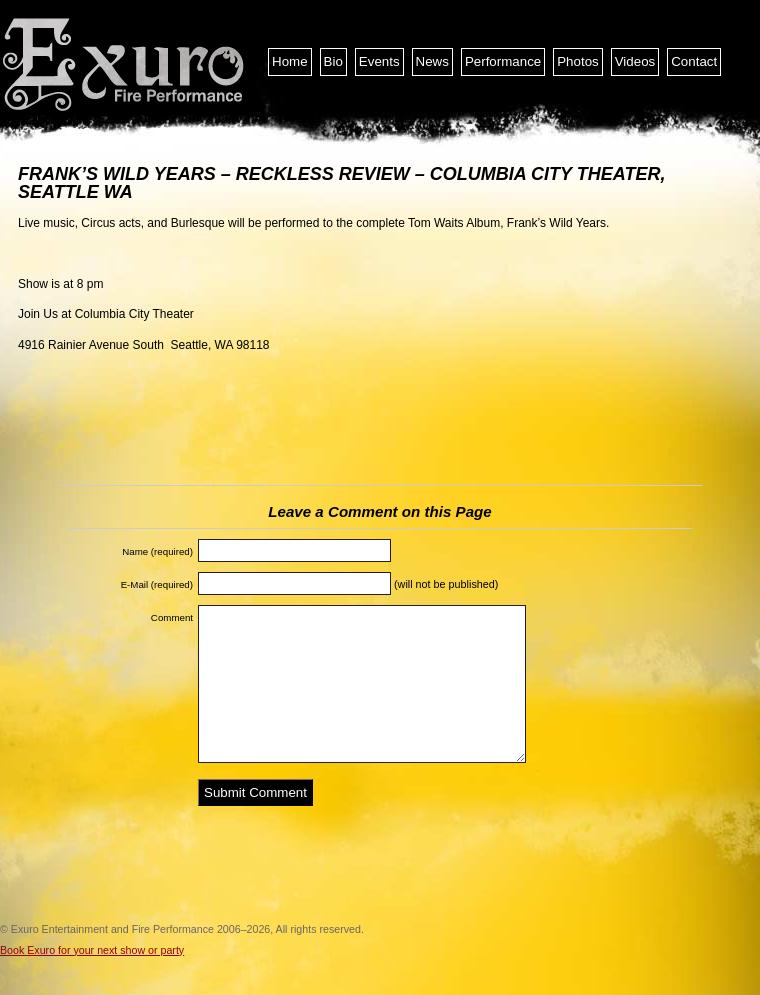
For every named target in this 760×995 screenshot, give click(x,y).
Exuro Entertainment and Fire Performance (125, 65)
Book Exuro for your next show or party (92, 950)
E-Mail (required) (157, 584)
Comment (172, 617)
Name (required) (157, 551)
